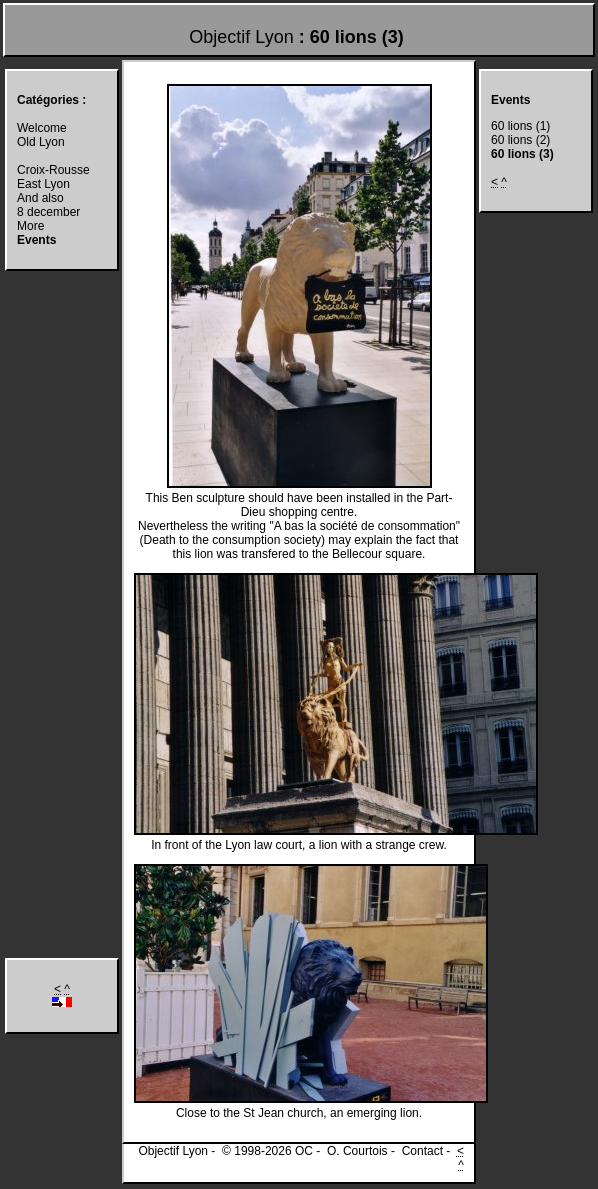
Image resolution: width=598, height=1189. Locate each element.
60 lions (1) (520, 126)
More (30, 226)
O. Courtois (357, 1151)
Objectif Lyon (241, 37)
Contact (422, 1151)
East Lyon (43, 184)
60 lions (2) (520, 140)
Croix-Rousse (53, 170)
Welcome (42, 128)
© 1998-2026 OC (267, 1151)
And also (40, 198)
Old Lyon (41, 142)
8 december (48, 212)
